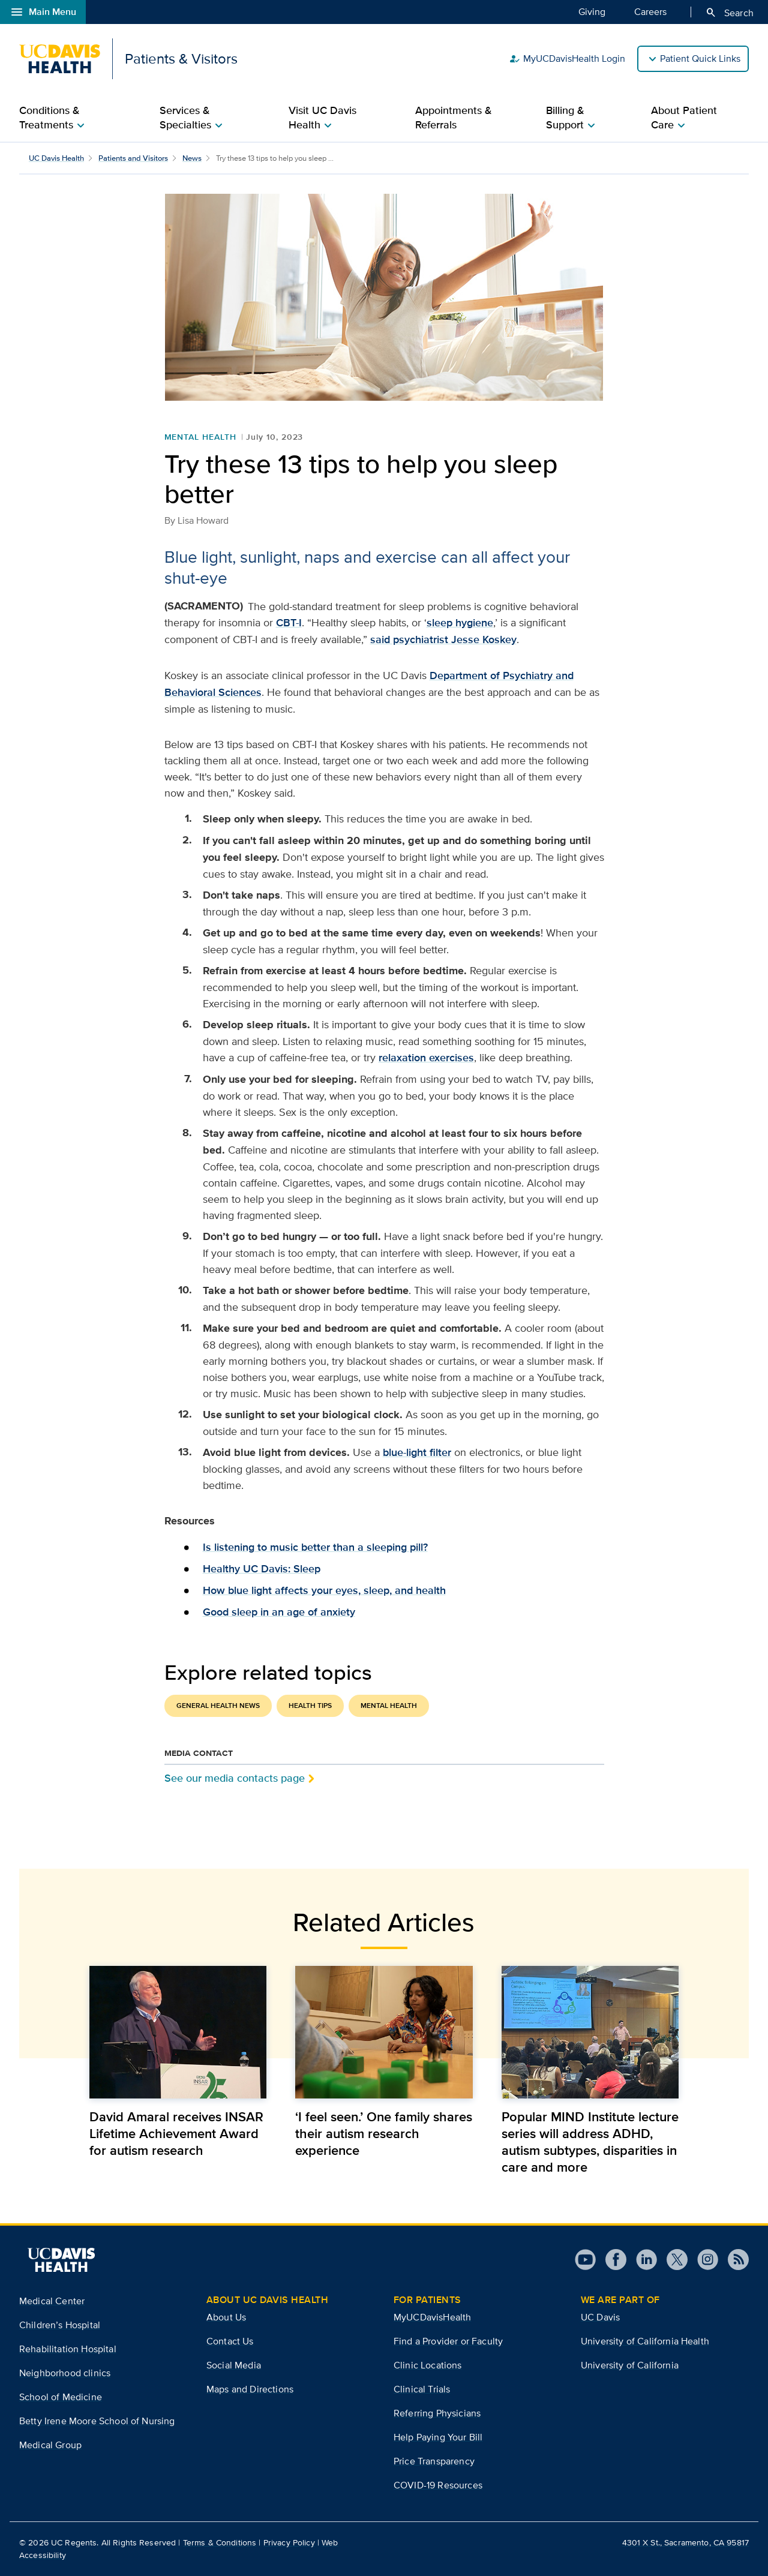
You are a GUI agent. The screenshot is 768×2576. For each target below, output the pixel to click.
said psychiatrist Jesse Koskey (443, 639)
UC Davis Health (56, 158)
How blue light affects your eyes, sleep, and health (324, 1590)
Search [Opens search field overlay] (729, 12)
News (192, 158)
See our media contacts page (234, 1777)
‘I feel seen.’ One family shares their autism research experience (383, 2133)
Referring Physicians (437, 2413)
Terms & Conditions (220, 2542)
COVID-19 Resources (438, 2485)
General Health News (218, 1705)
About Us (226, 2317)
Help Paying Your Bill (438, 2437)
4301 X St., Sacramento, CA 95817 (685, 2542)
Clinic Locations (428, 2365)
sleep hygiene (460, 623)
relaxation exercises (426, 1057)
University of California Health (645, 2341)
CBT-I (289, 623)
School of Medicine (60, 2397)
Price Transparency (434, 2461)
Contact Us (230, 2341)
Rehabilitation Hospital (67, 2349)
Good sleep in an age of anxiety (279, 1612)
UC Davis (600, 2317)
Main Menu (43, 12)
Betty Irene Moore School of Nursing (97, 2421)
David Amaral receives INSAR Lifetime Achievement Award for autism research (176, 2133)
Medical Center (52, 2301)
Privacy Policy (289, 2542)
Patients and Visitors (133, 158)
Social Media (233, 2365)
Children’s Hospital (59, 2325)
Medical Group (50, 2445)
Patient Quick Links (700, 58)
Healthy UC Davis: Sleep (261, 1569)
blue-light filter (417, 1452)
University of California (630, 2365)
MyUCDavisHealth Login (567, 59)
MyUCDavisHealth (432, 2317)
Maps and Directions (249, 2389)
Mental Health (200, 437)
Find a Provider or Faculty (448, 2341)
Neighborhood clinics (64, 2373)
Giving (591, 11)
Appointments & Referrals (453, 118)
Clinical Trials (422, 2389)
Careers (650, 11)
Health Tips (310, 1705)
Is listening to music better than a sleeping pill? (315, 1547)
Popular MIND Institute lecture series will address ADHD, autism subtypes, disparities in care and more (590, 2141)
